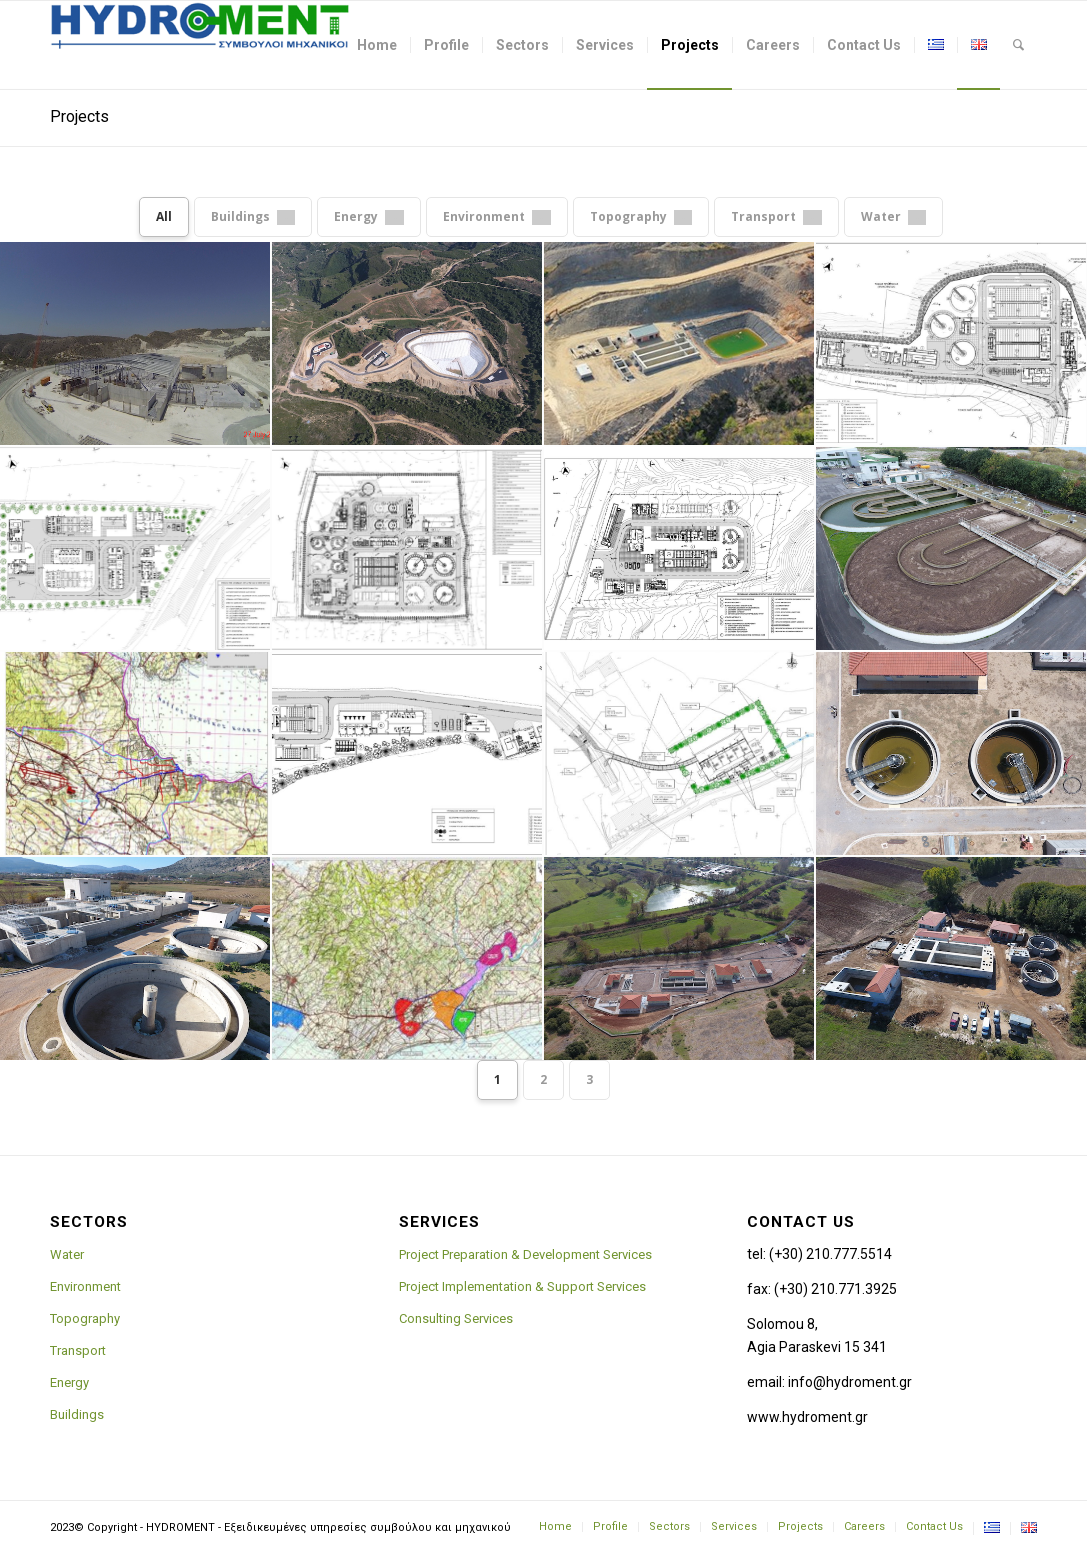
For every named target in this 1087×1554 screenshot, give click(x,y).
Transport (78, 1350)
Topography (85, 1318)
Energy (69, 1382)
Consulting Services (456, 1318)
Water (67, 1254)
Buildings (77, 1414)
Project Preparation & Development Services (525, 1254)
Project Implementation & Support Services (522, 1286)
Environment (85, 1286)
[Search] (1018, 45)
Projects (79, 116)
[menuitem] (377, 45)
